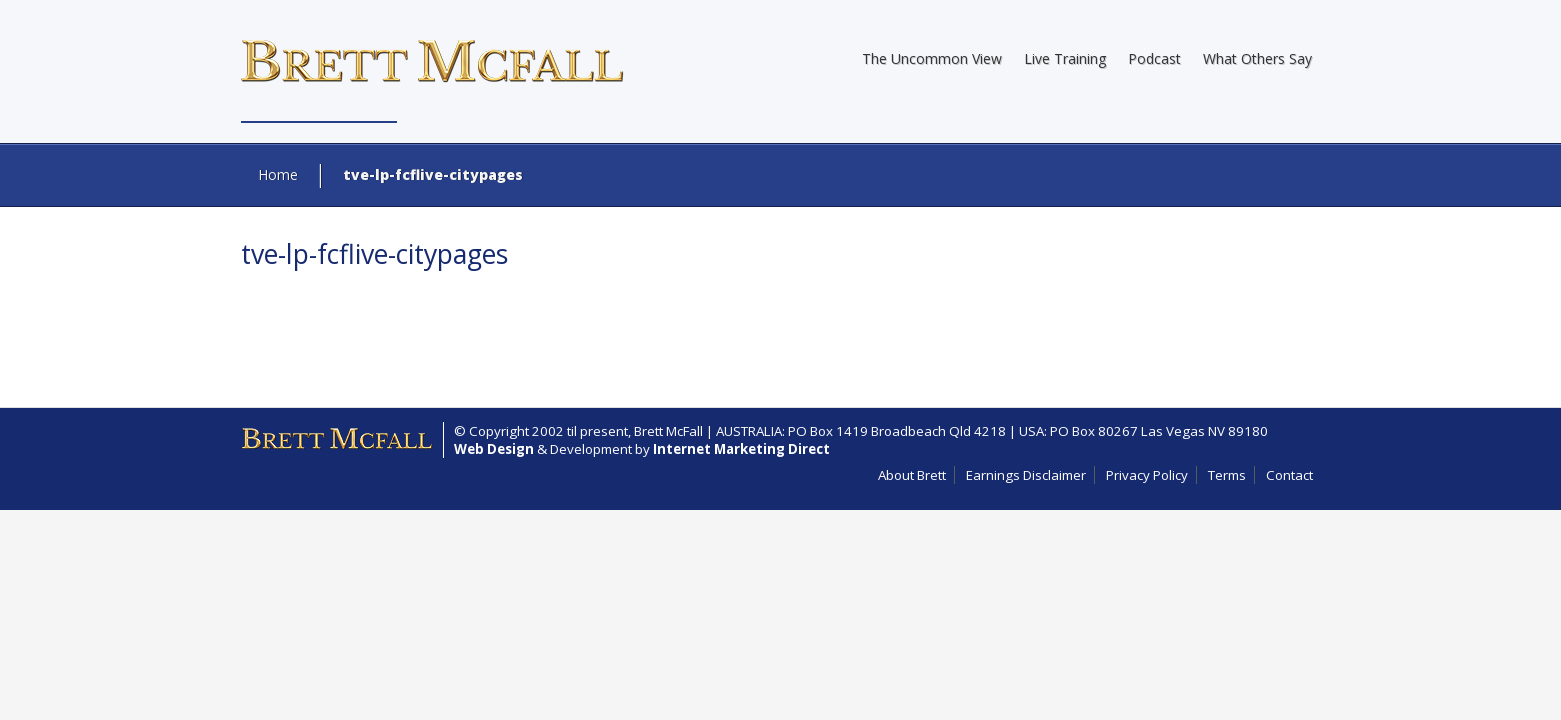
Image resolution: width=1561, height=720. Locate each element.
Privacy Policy (1147, 475)
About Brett (912, 475)
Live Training (1065, 58)
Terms (1227, 475)
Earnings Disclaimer (1026, 475)
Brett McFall (668, 431)
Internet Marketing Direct (741, 449)
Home (278, 174)
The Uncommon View (932, 58)
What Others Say (1257, 58)
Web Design (494, 449)
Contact (1289, 475)
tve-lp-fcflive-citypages (374, 254)
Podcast (1154, 58)
